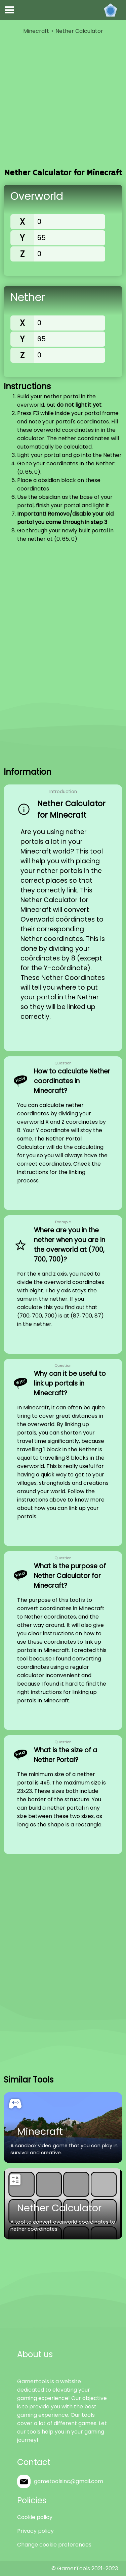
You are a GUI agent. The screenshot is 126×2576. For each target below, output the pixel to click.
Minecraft (36, 31)
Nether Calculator (79, 31)
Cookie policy (34, 2517)
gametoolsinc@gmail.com (68, 2481)
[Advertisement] (63, 102)
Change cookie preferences (54, 2545)
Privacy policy (35, 2531)
